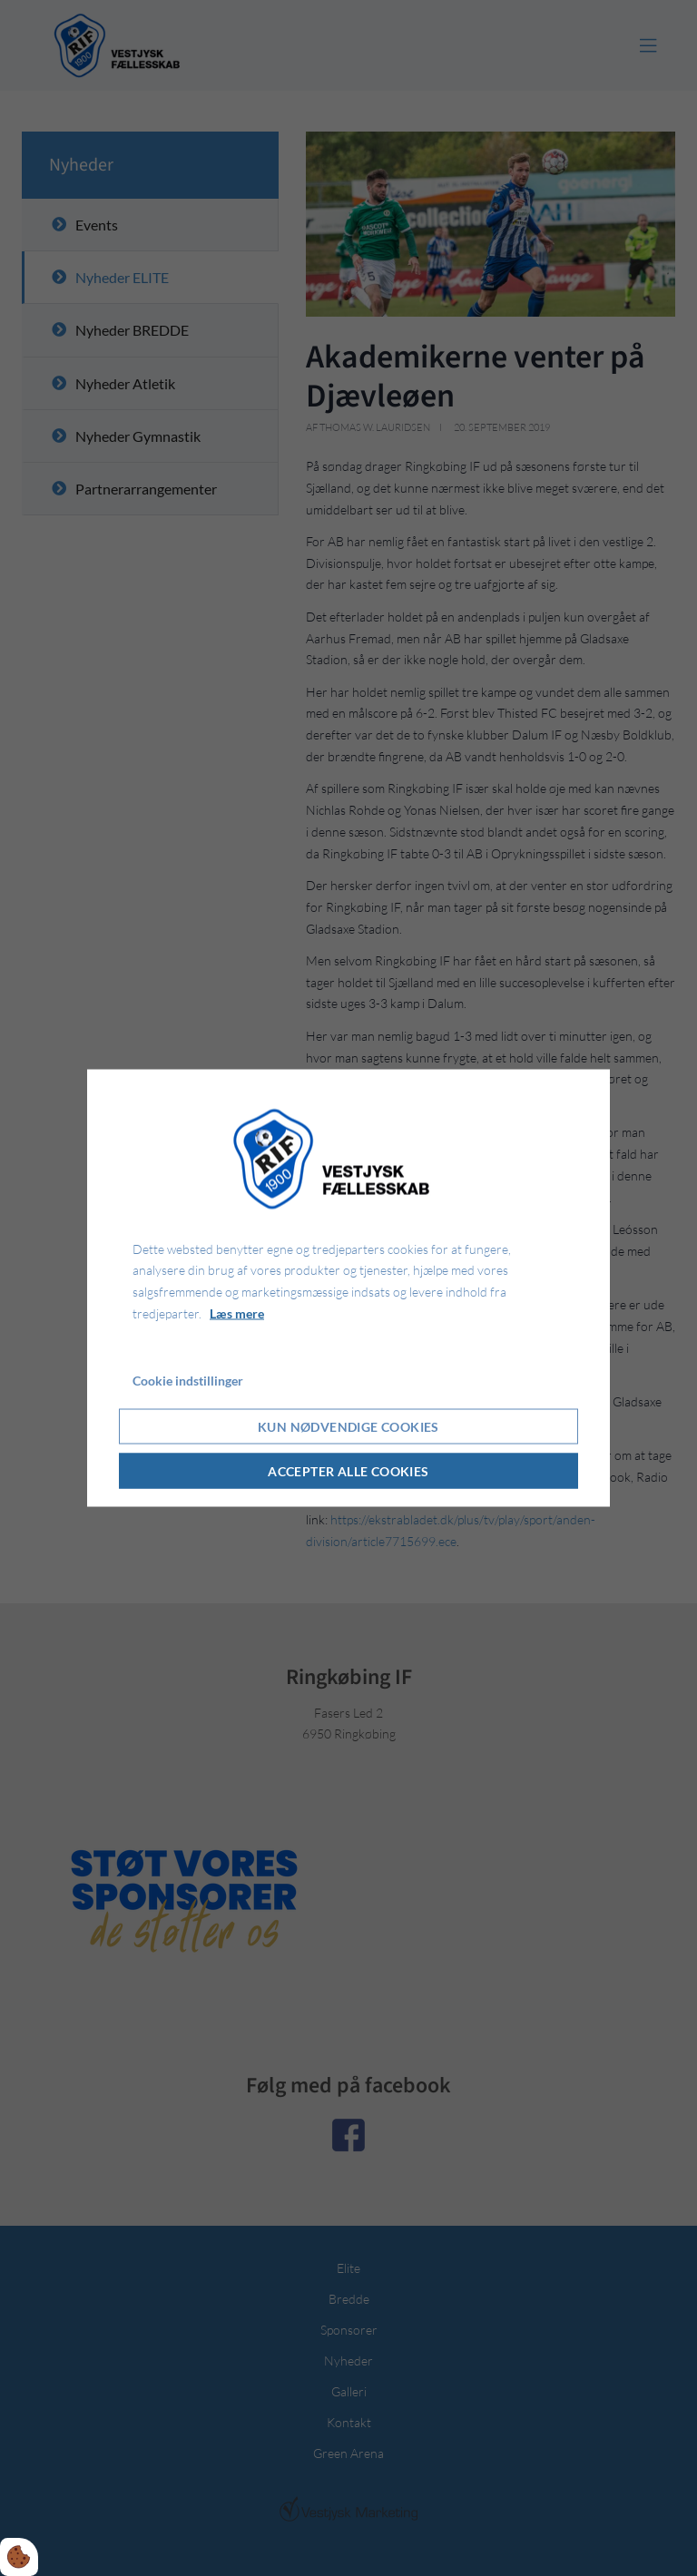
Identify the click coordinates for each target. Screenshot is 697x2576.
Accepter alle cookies (348, 1471)
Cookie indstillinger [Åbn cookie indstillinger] (188, 1379)
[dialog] (348, 1288)
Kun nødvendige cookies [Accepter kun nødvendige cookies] (348, 1427)
